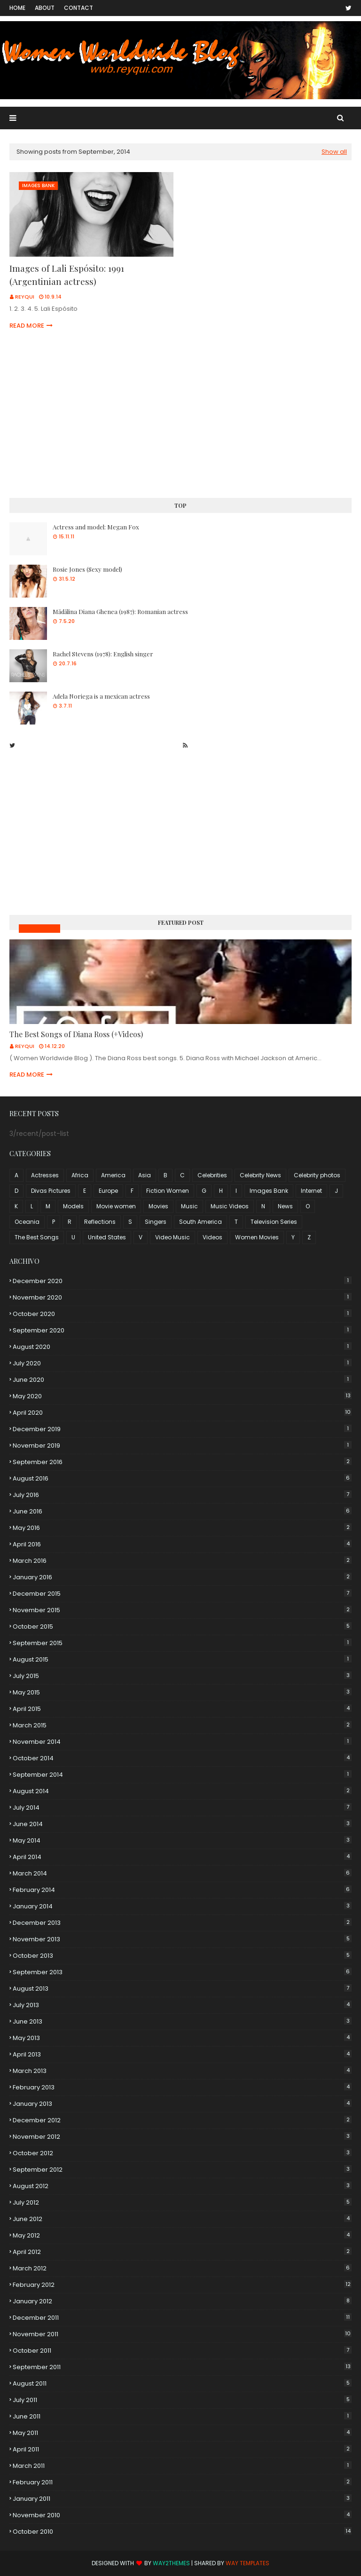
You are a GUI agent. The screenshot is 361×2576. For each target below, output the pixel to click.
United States (107, 1237)
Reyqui (24, 296)
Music (189, 1206)
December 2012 (182, 2120)
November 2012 (182, 2136)
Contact (78, 8)
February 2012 (182, 2284)
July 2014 (182, 1807)
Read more (26, 325)
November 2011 (182, 2334)
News (285, 1206)
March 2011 (182, 2465)
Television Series (274, 1222)
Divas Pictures (51, 1191)
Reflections (100, 1222)
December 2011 (182, 2317)
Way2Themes (171, 2563)
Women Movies (257, 1237)
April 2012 (182, 2251)
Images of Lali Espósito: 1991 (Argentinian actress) (66, 275)
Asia (144, 1175)
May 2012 (182, 2235)
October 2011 (182, 2350)
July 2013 (182, 2005)
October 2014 (182, 1758)
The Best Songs (37, 1237)
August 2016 (182, 1478)
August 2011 (182, 2383)
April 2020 (182, 1412)
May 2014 (182, 1840)
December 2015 (182, 1593)
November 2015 (182, 1610)
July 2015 (182, 1675)
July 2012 (182, 2202)
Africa (79, 1175)
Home (17, 8)
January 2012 (182, 2301)
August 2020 (182, 1346)
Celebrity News (260, 1175)
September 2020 (182, 1330)
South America (200, 1222)
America (113, 1175)
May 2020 (182, 1396)
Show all (334, 151)
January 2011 (182, 2498)
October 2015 (182, 1626)
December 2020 (182, 1280)
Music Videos (39, 928)
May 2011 (182, 2432)
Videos (212, 1237)
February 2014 (182, 1889)
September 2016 (182, 1461)
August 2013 (182, 1988)
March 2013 (182, 2070)
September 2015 (182, 1643)
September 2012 (182, 2169)
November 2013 (182, 1939)
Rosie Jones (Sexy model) (87, 569)
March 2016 (182, 1560)
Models (73, 1206)
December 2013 (182, 1922)
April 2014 (182, 1856)
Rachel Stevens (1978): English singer (103, 654)
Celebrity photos (317, 1175)
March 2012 (182, 2268)
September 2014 (182, 1774)
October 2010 (182, 2531)
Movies (158, 1206)
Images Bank (269, 1191)
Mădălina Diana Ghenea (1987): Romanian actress (120, 611)
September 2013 (182, 1972)
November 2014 (182, 1741)
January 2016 (182, 1577)
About (45, 8)
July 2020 (182, 1363)
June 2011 (182, 2416)
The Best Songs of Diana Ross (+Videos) (76, 1034)
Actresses (45, 1175)
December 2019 (182, 1429)
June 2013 (182, 2021)
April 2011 (182, 2449)
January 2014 (182, 1906)
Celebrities (212, 1175)
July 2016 (182, 1494)
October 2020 (182, 1313)
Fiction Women (167, 1191)
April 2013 (182, 2054)
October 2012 (182, 2153)
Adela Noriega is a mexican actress (101, 696)
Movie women (116, 1206)
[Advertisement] (180, 415)
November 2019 (182, 1445)
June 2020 (182, 1379)
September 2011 (182, 2367)
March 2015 (182, 1725)
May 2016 (182, 1527)
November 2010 (182, 2515)
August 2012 (182, 2186)
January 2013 (182, 2103)
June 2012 (182, 2218)
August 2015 (182, 1659)
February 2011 (182, 2482)
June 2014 (182, 1824)
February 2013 (182, 2087)
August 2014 (182, 1791)
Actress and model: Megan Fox (96, 527)
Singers (155, 1222)
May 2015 (182, 1692)
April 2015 (182, 1708)
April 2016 (182, 1544)
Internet (311, 1191)
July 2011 (182, 2399)
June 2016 (182, 1511)
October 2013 (182, 1955)
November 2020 (182, 1297)
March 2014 (182, 1873)
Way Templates (247, 2563)
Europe (108, 1191)
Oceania (27, 1222)
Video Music (172, 1237)
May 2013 (182, 2037)
